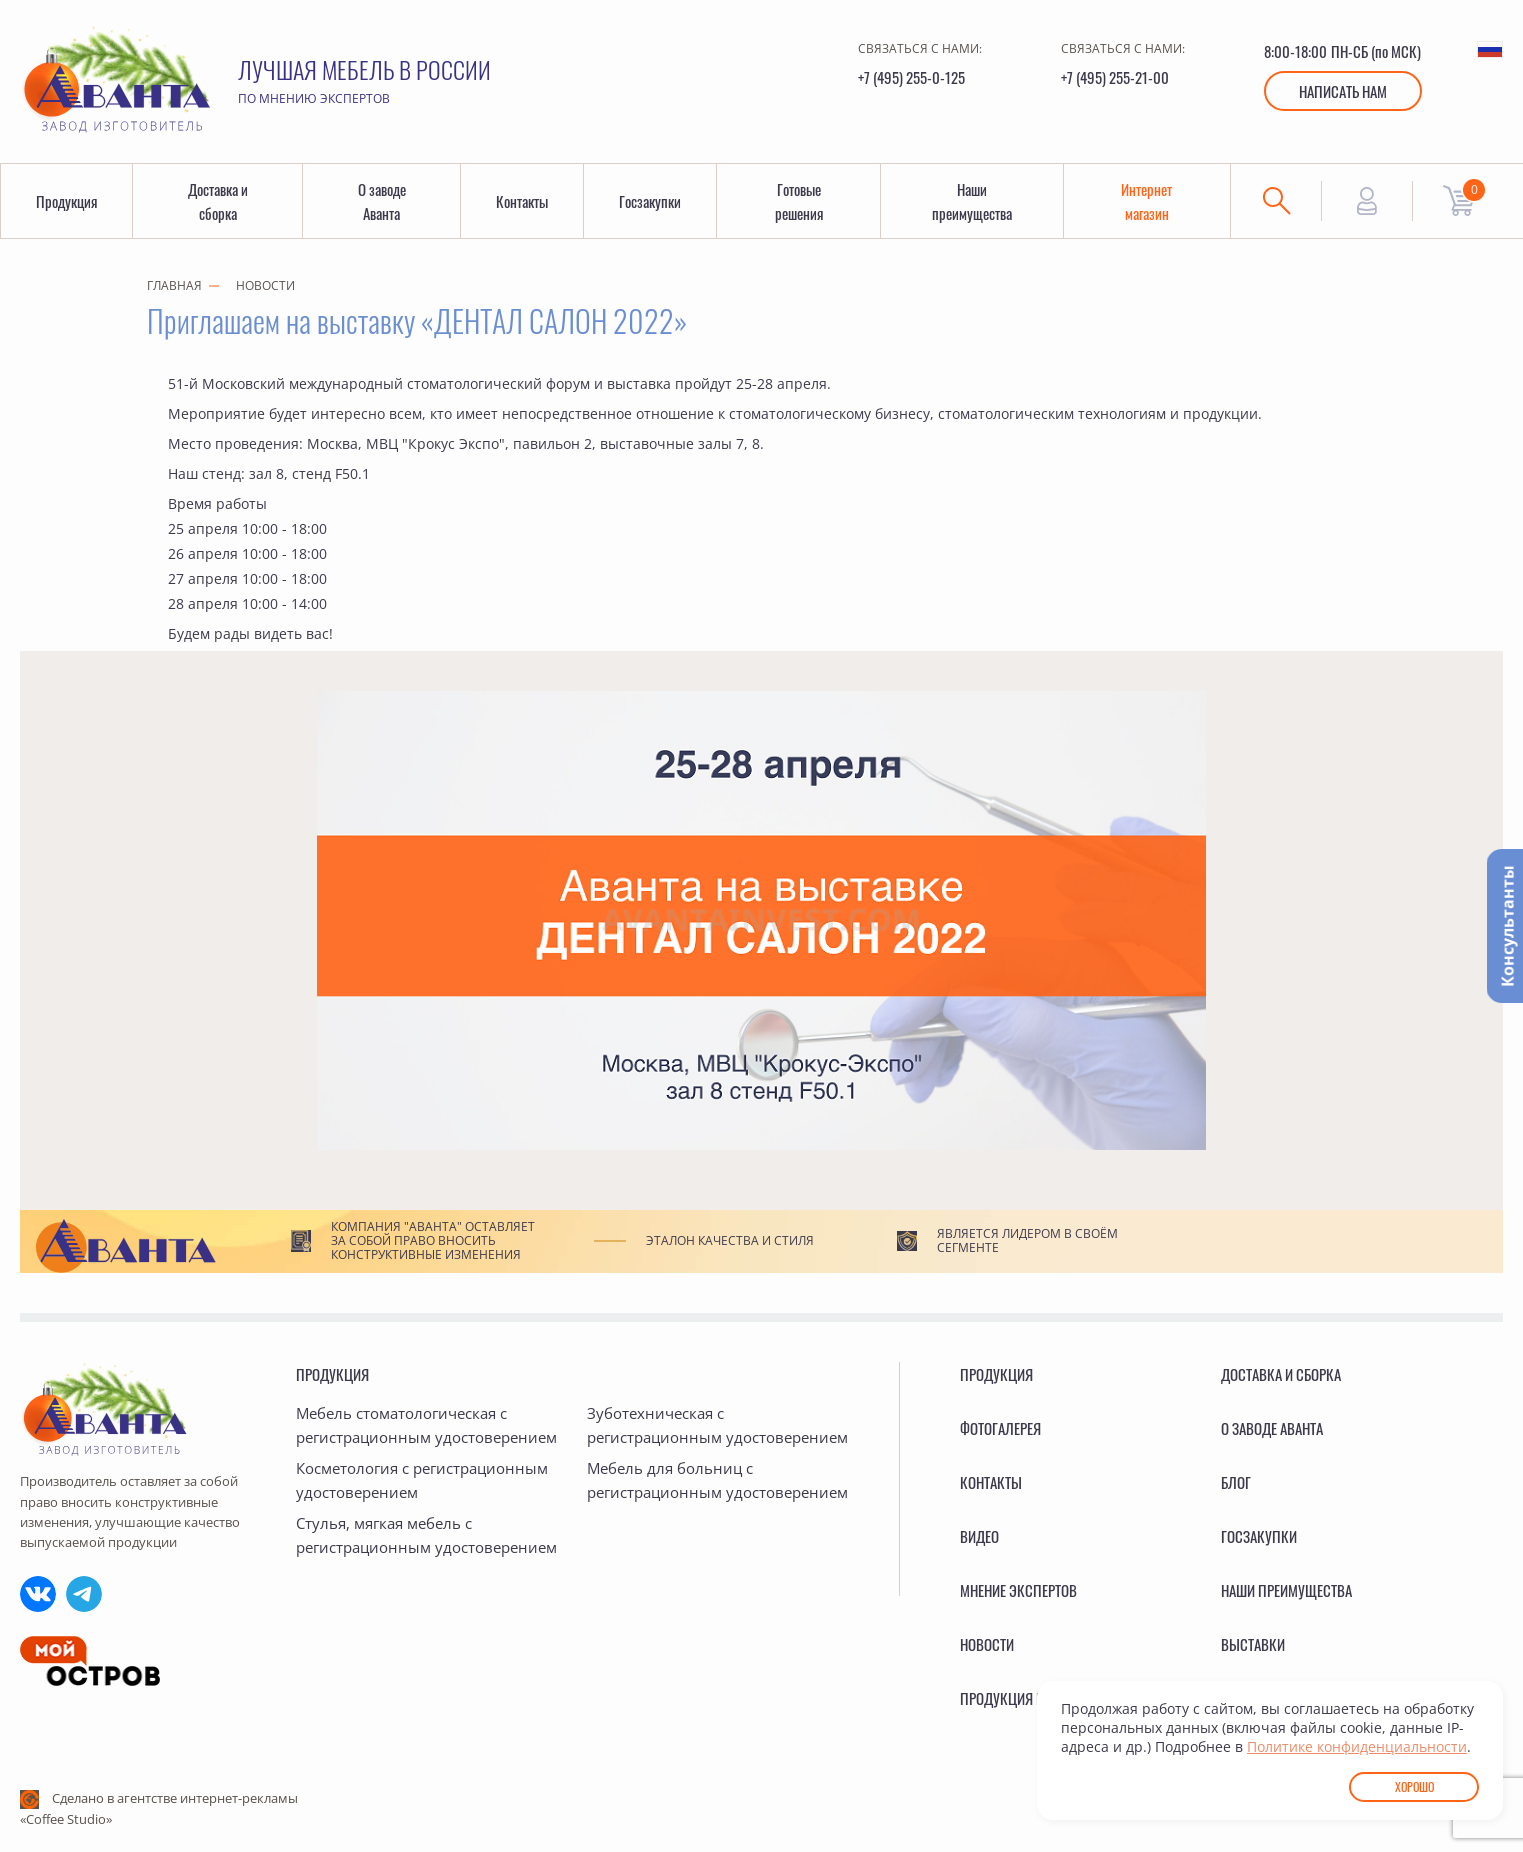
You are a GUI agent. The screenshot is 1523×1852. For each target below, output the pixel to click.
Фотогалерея (1000, 1428)
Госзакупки (650, 201)
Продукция (66, 201)
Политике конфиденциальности (1357, 1746)
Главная (174, 285)
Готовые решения (799, 201)
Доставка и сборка (218, 201)
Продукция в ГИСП (1019, 1698)
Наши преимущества (972, 201)
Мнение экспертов (1018, 1590)
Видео (979, 1536)
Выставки (1253, 1644)
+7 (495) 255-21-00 (1115, 77)
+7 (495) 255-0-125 (911, 77)
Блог (1236, 1482)
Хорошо (1414, 1786)
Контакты (522, 201)
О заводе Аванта (382, 201)
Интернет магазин (1146, 201)
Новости (265, 285)
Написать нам (1343, 91)
